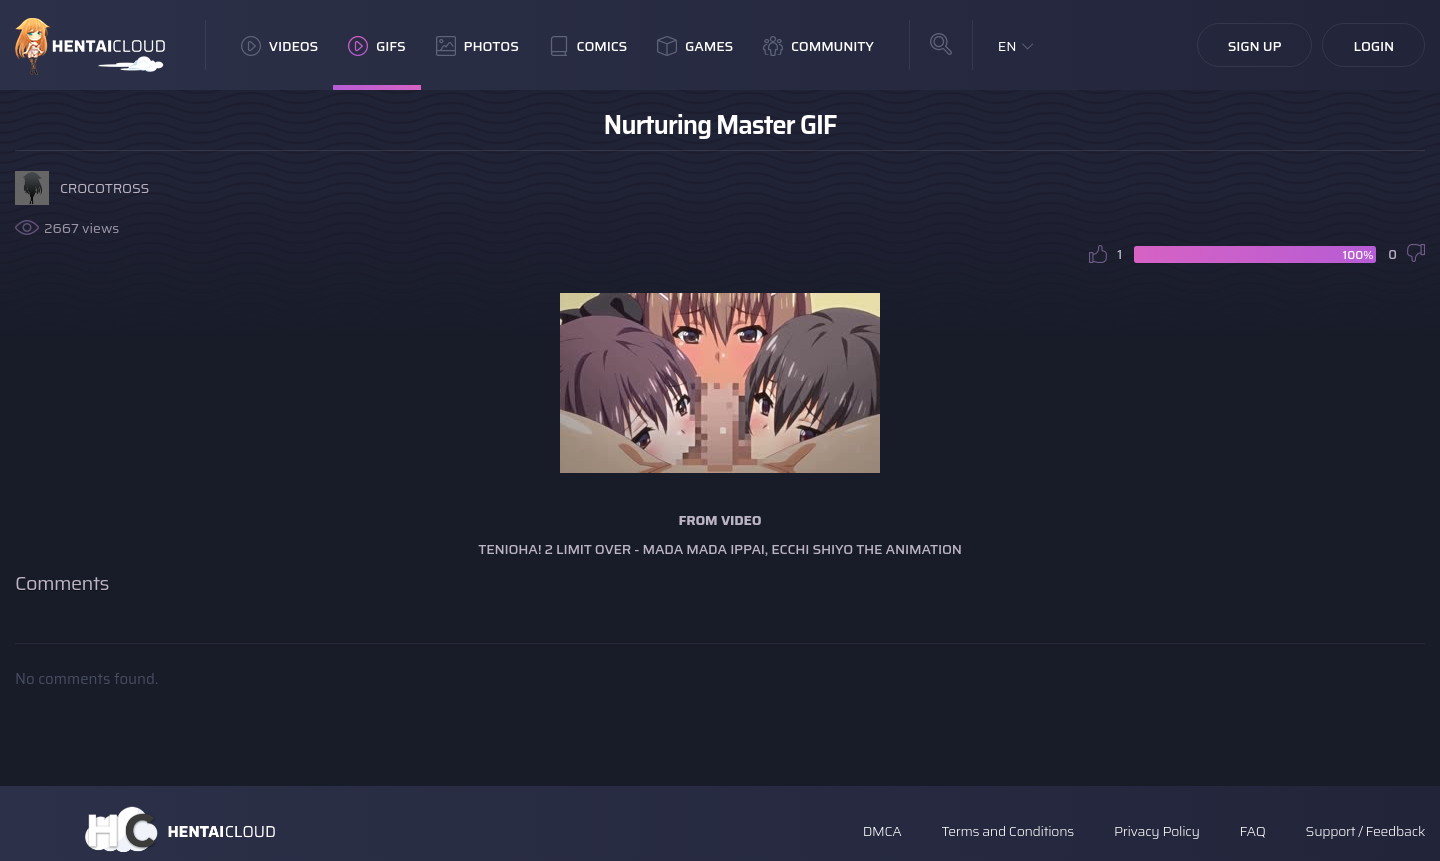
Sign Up (1255, 46)
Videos (279, 46)
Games (695, 46)
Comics (588, 46)
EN (1007, 46)
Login (1373, 46)
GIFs (377, 46)
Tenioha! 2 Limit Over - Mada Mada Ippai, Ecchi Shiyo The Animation (720, 549)
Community (818, 46)
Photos (477, 46)
